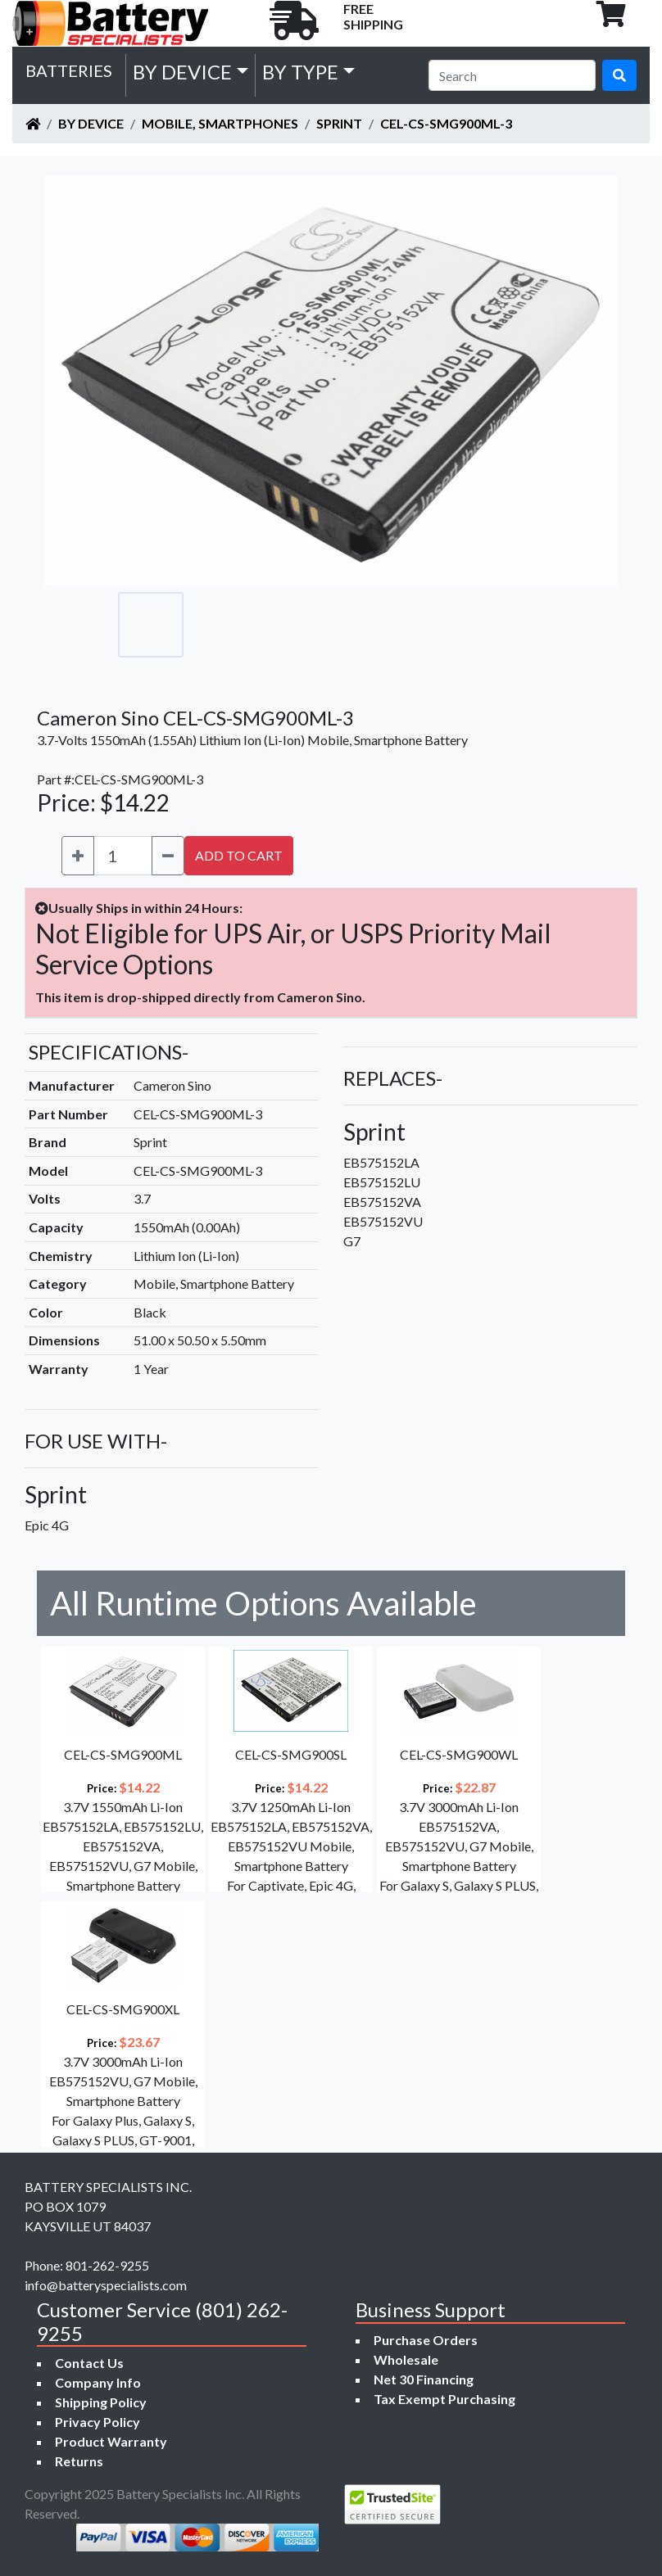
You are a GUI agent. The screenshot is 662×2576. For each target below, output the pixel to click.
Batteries (68, 70)
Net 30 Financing (424, 2379)
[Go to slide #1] (151, 625)
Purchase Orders (426, 2340)
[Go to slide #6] (511, 625)
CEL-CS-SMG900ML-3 (446, 123)
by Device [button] (182, 72)
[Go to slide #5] (439, 625)
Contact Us (89, 2362)
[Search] (512, 75)
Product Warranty (111, 2441)
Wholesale (406, 2359)
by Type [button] (300, 72)
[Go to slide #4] (367, 625)
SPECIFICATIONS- (108, 1052)
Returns (79, 2461)
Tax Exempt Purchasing (444, 2399)
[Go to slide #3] (295, 625)
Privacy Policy (97, 2421)
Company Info (98, 2382)
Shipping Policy (101, 2402)
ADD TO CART (239, 855)
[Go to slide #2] (223, 625)
